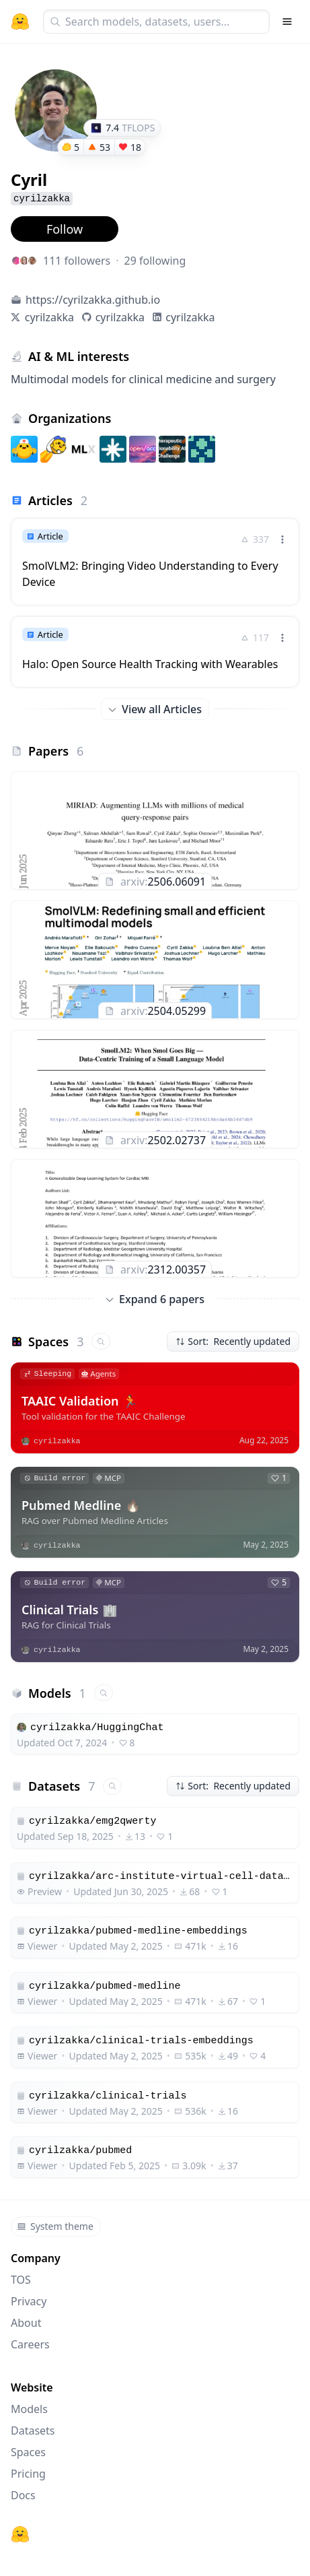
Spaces (28, 2452)
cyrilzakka (49, 317)
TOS (21, 2279)
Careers (30, 2344)
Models (29, 2409)
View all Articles (155, 709)
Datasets (33, 2430)
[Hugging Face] (20, 2534)
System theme (55, 2226)
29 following (155, 260)
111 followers (76, 260)
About (26, 2322)
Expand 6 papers (155, 1299)
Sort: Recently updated (233, 1341)
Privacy (28, 2301)
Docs (23, 2495)
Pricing (28, 2473)
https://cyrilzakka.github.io (93, 299)
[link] (155, 562)
